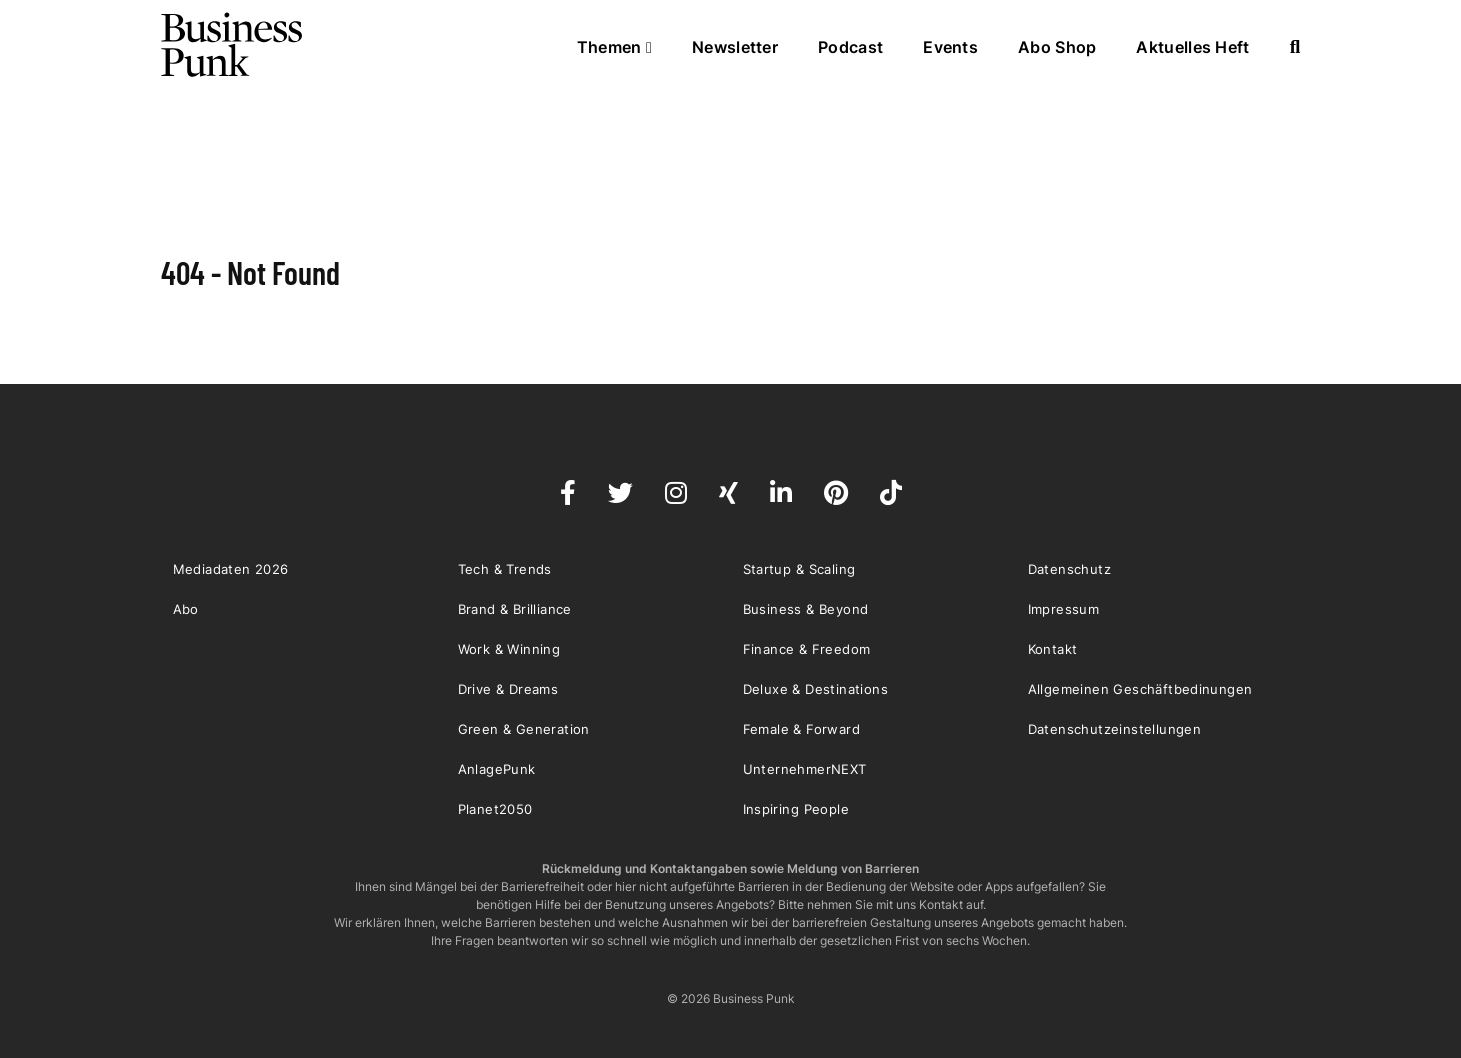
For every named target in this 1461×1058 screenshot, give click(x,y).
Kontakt (1053, 649)
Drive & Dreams (508, 689)
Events (950, 47)
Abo (186, 609)
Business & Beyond (806, 609)
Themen (614, 47)
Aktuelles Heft (1192, 47)
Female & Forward (801, 729)
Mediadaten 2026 (231, 569)
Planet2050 (495, 809)
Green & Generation (524, 729)
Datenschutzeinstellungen (1115, 729)
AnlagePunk (497, 769)
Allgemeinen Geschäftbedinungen (1140, 689)
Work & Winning (509, 649)
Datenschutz (1069, 569)
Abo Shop (1057, 47)
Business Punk (233, 45)
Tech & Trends (505, 569)
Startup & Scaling (799, 569)
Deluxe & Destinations (815, 689)
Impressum (1064, 609)
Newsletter (735, 47)
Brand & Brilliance (515, 609)
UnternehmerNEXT (805, 769)
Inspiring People (796, 809)
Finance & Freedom (807, 649)
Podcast (850, 47)
